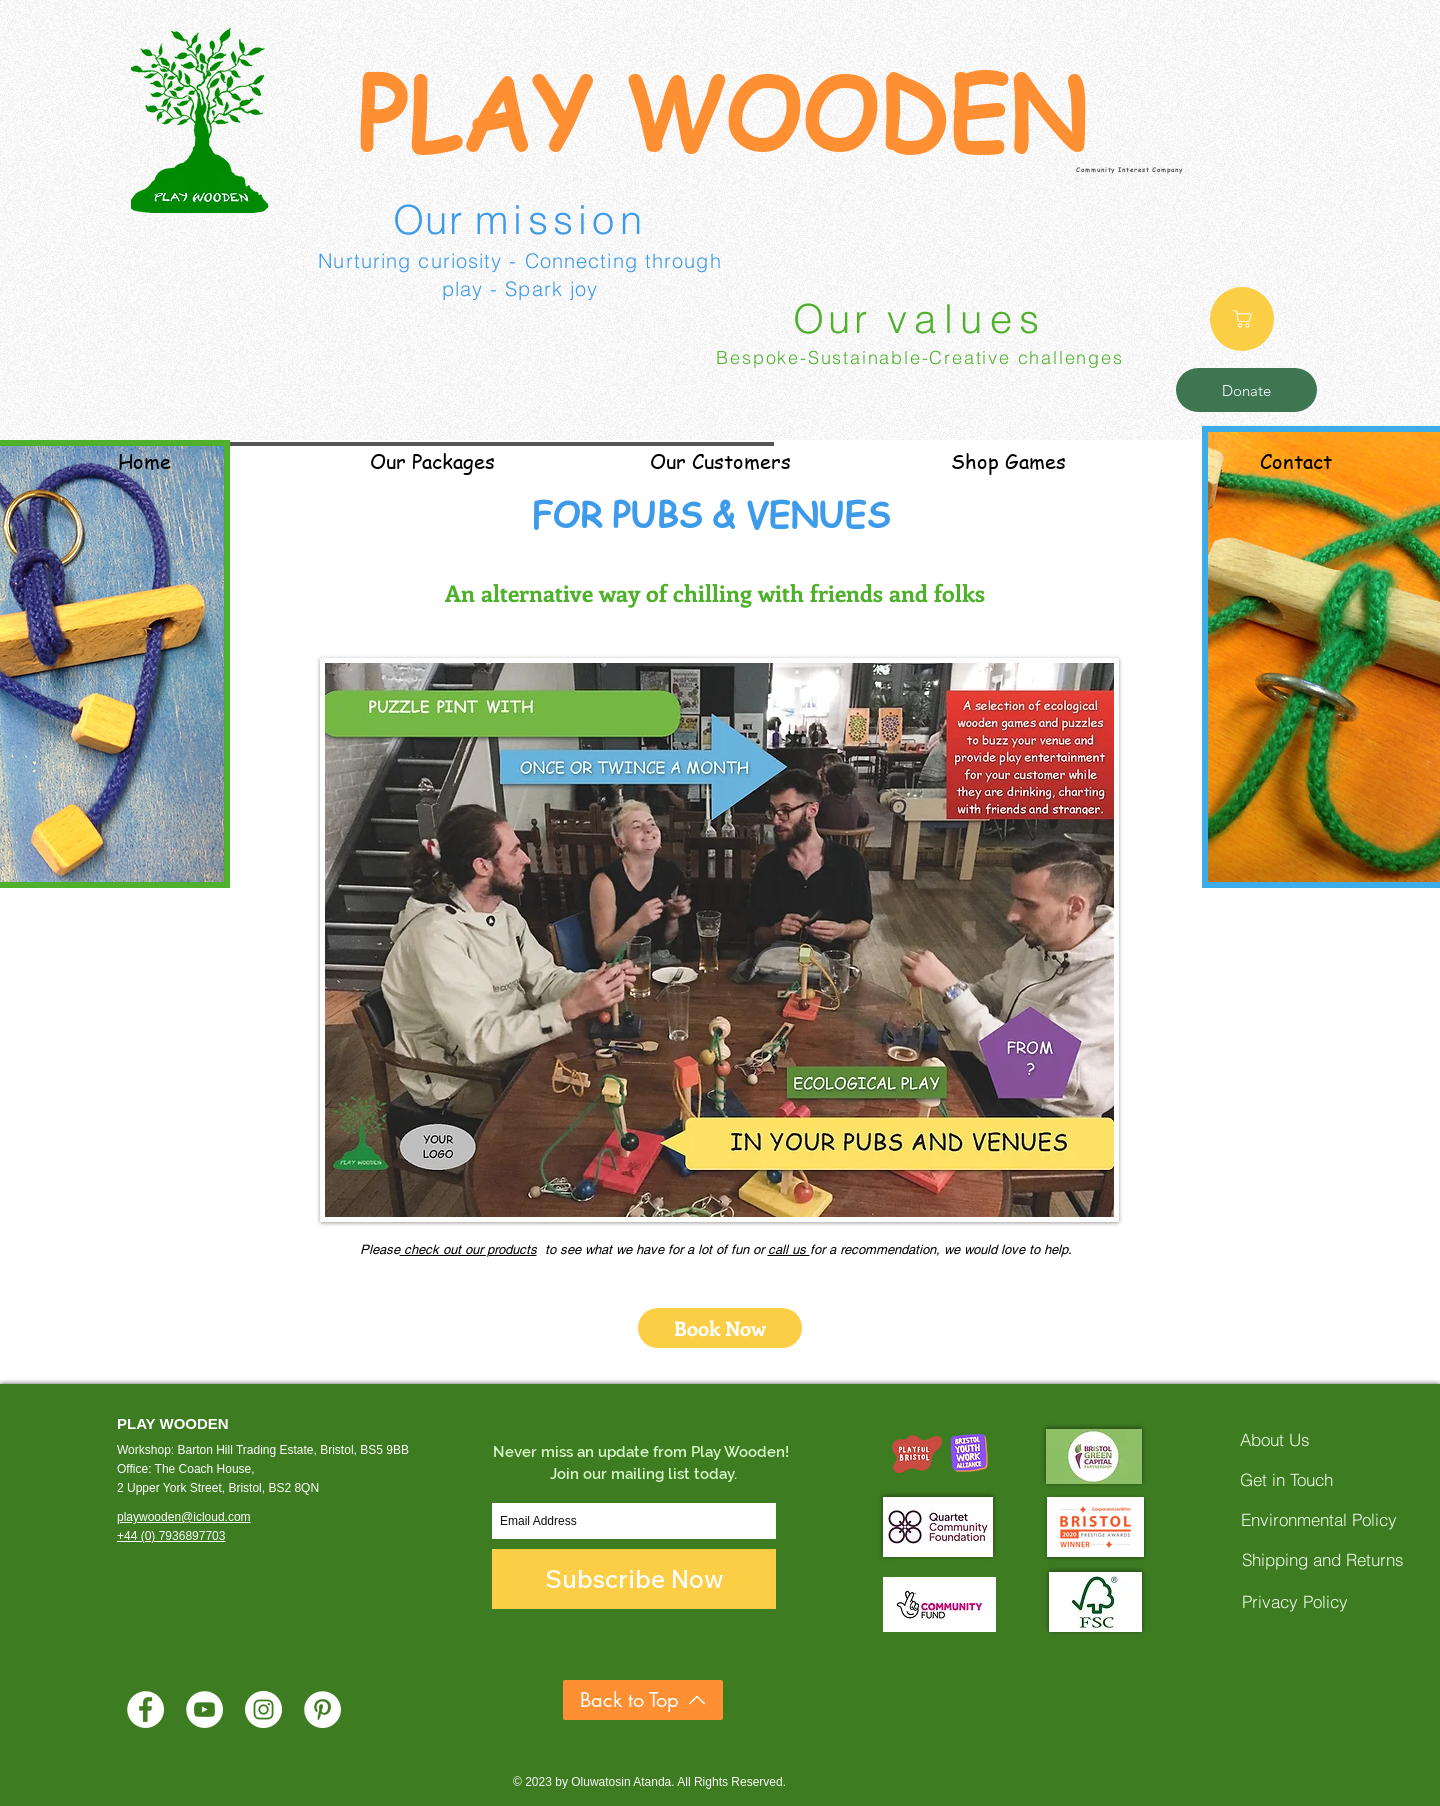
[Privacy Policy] (1294, 1602)
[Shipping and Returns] (1323, 1560)
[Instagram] (263, 1709)
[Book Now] (720, 1328)
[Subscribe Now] (634, 1579)
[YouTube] (204, 1709)
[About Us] (1274, 1440)
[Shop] (1242, 319)
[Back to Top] (643, 1700)
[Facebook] (145, 1709)
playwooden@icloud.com (184, 1517)
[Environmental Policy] (1318, 1520)
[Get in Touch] (1286, 1480)
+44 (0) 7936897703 (171, 1536)
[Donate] (1246, 390)
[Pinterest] (322, 1709)
